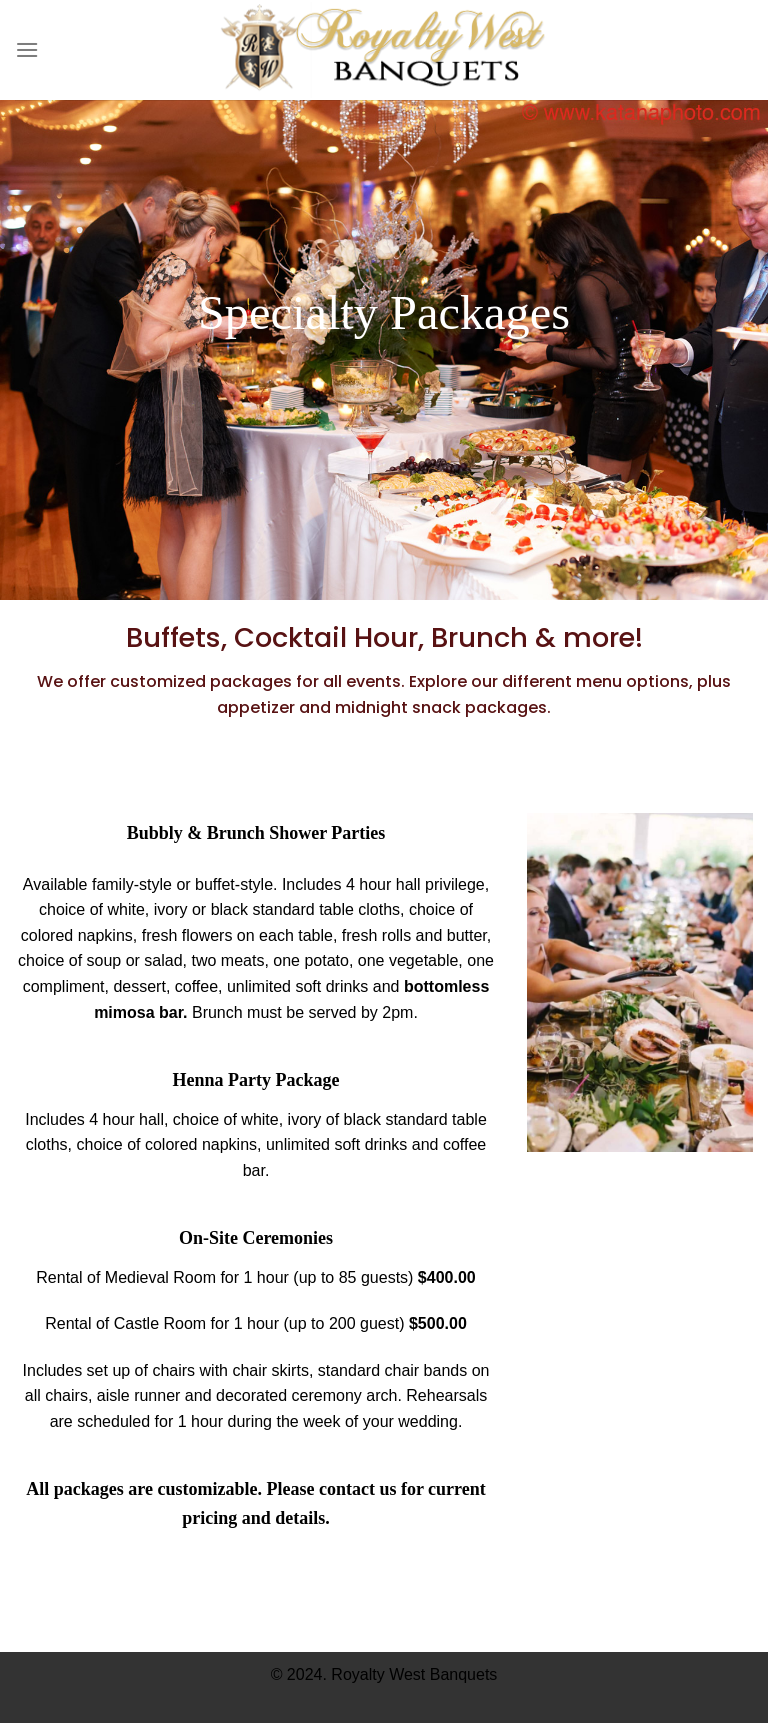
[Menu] (27, 49)
